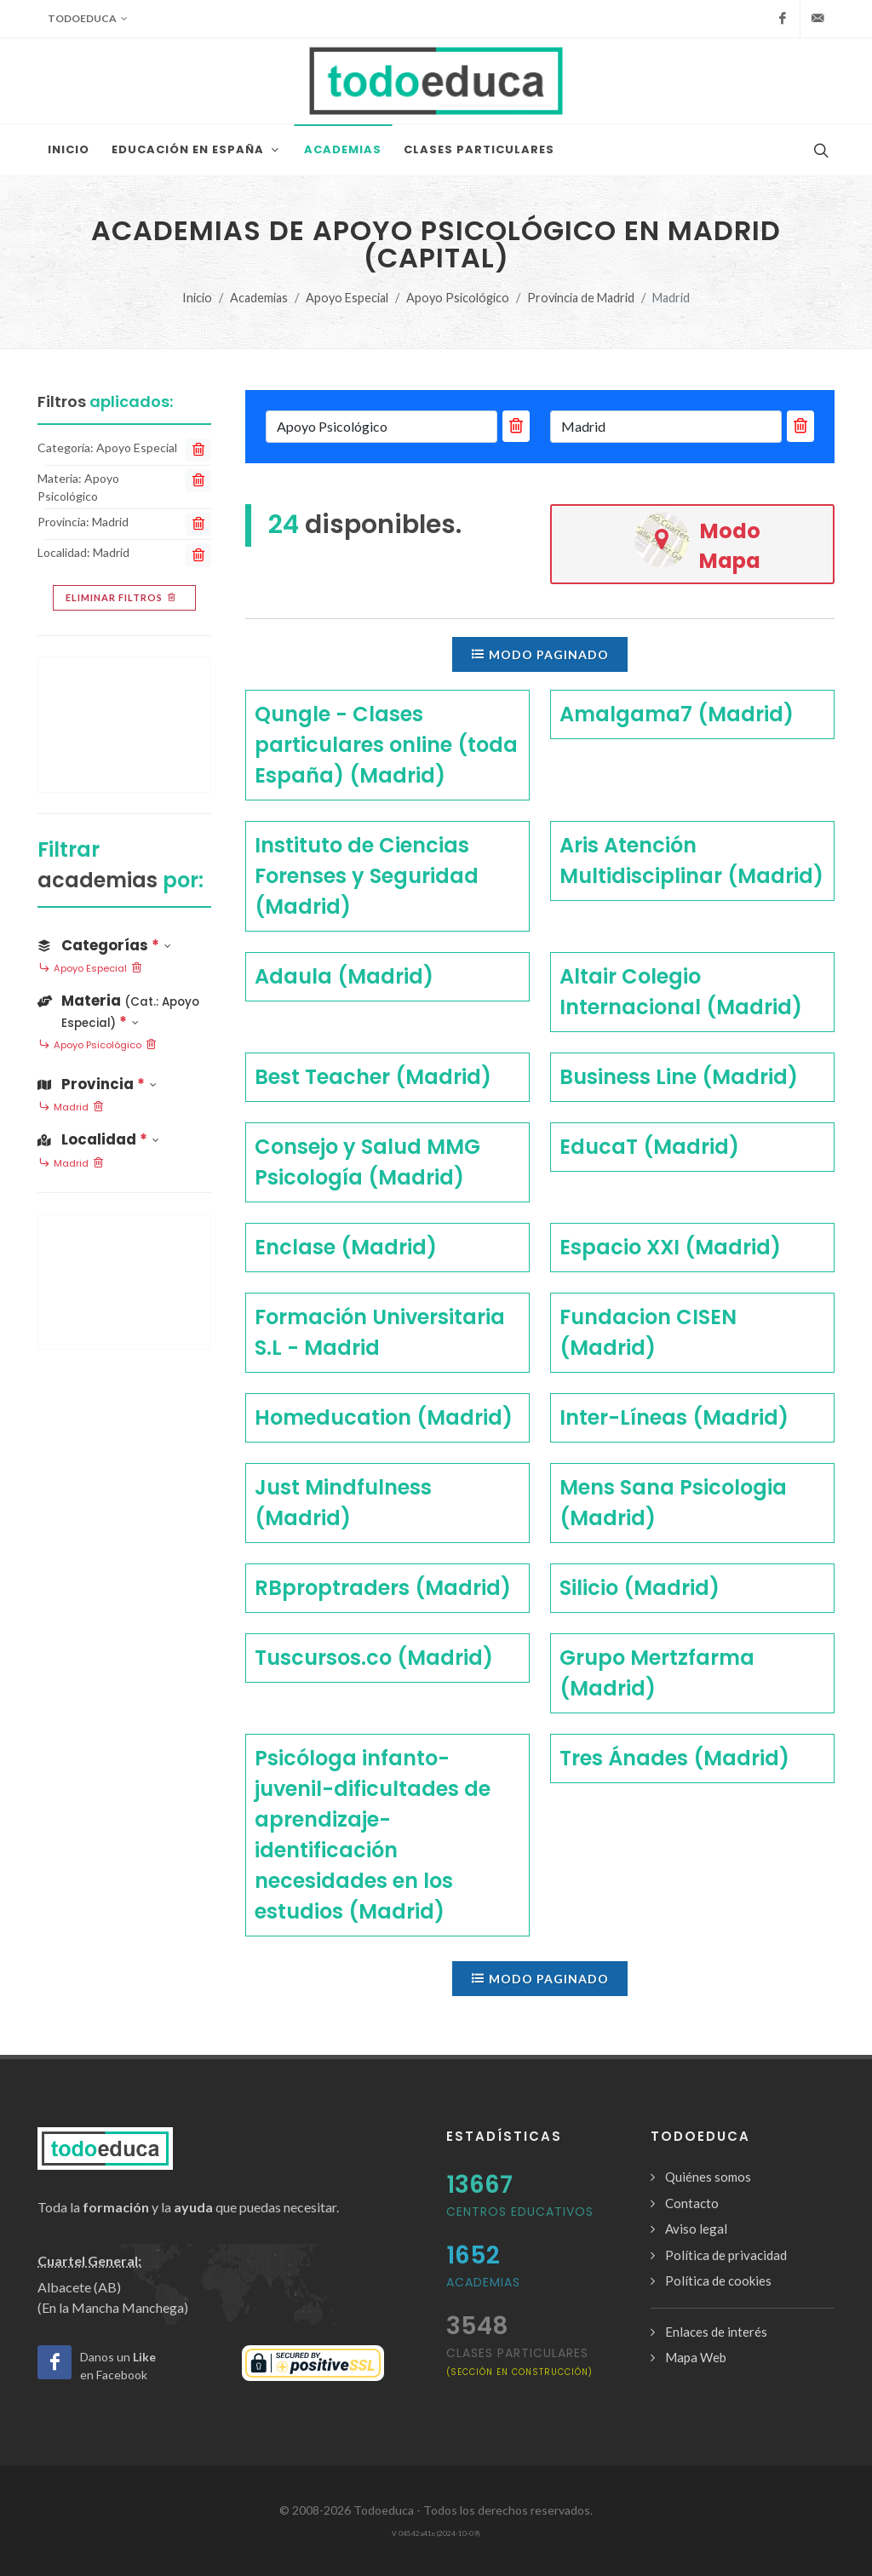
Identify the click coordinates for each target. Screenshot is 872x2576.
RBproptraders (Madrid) (383, 1588)
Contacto (692, 2203)
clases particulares (519, 2361)
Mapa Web (695, 2357)
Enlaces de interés (716, 2331)
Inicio (197, 297)
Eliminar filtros (122, 597)
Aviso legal (696, 2228)
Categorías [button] (104, 945)
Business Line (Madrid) (678, 1077)
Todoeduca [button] (88, 18)
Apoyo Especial (347, 297)
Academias (259, 297)
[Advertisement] (124, 725)
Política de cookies (718, 2280)
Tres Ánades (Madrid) (674, 1758)
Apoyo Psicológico (457, 297)
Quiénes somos (708, 2176)
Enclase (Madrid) (346, 1247)
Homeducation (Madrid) (384, 1417)
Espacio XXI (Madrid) (670, 1247)
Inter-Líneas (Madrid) (674, 1417)
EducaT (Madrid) (649, 1147)
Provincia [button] (97, 1084)
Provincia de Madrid (580, 297)
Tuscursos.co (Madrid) (374, 1658)
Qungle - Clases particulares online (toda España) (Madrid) (386, 744)
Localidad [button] (98, 1139)
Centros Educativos (520, 2211)
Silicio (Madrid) (639, 1588)
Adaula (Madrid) (344, 976)
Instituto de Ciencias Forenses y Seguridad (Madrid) (367, 876)
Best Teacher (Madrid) (373, 1077)
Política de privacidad (726, 2255)
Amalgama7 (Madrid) (676, 714)
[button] (124, 1008)
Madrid (71, 1108)
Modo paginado (540, 654)
